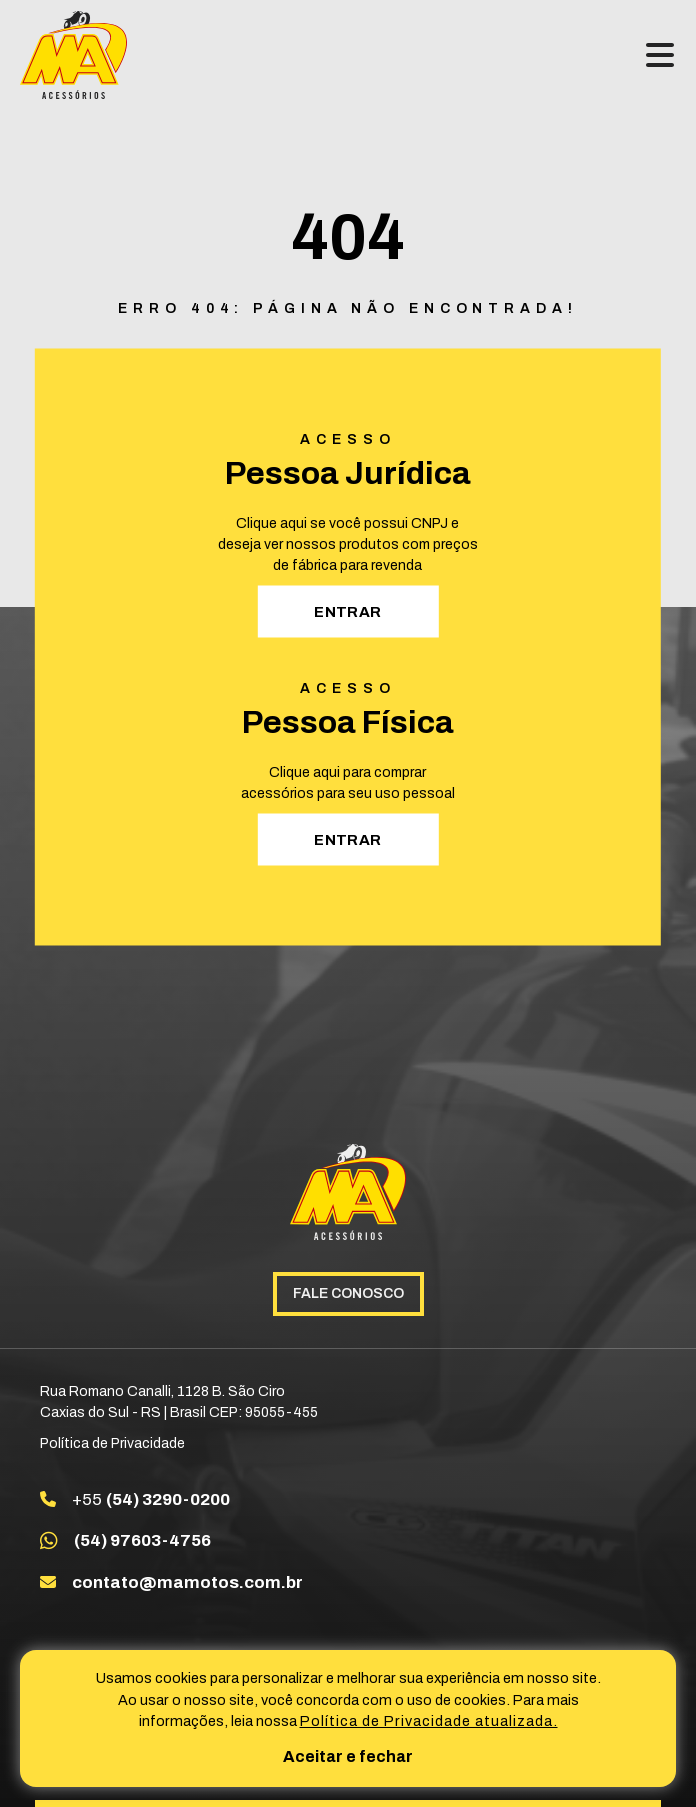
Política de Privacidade (112, 1443)
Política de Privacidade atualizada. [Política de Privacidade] (429, 1721)
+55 (151, 1499)
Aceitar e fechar (348, 1756)
